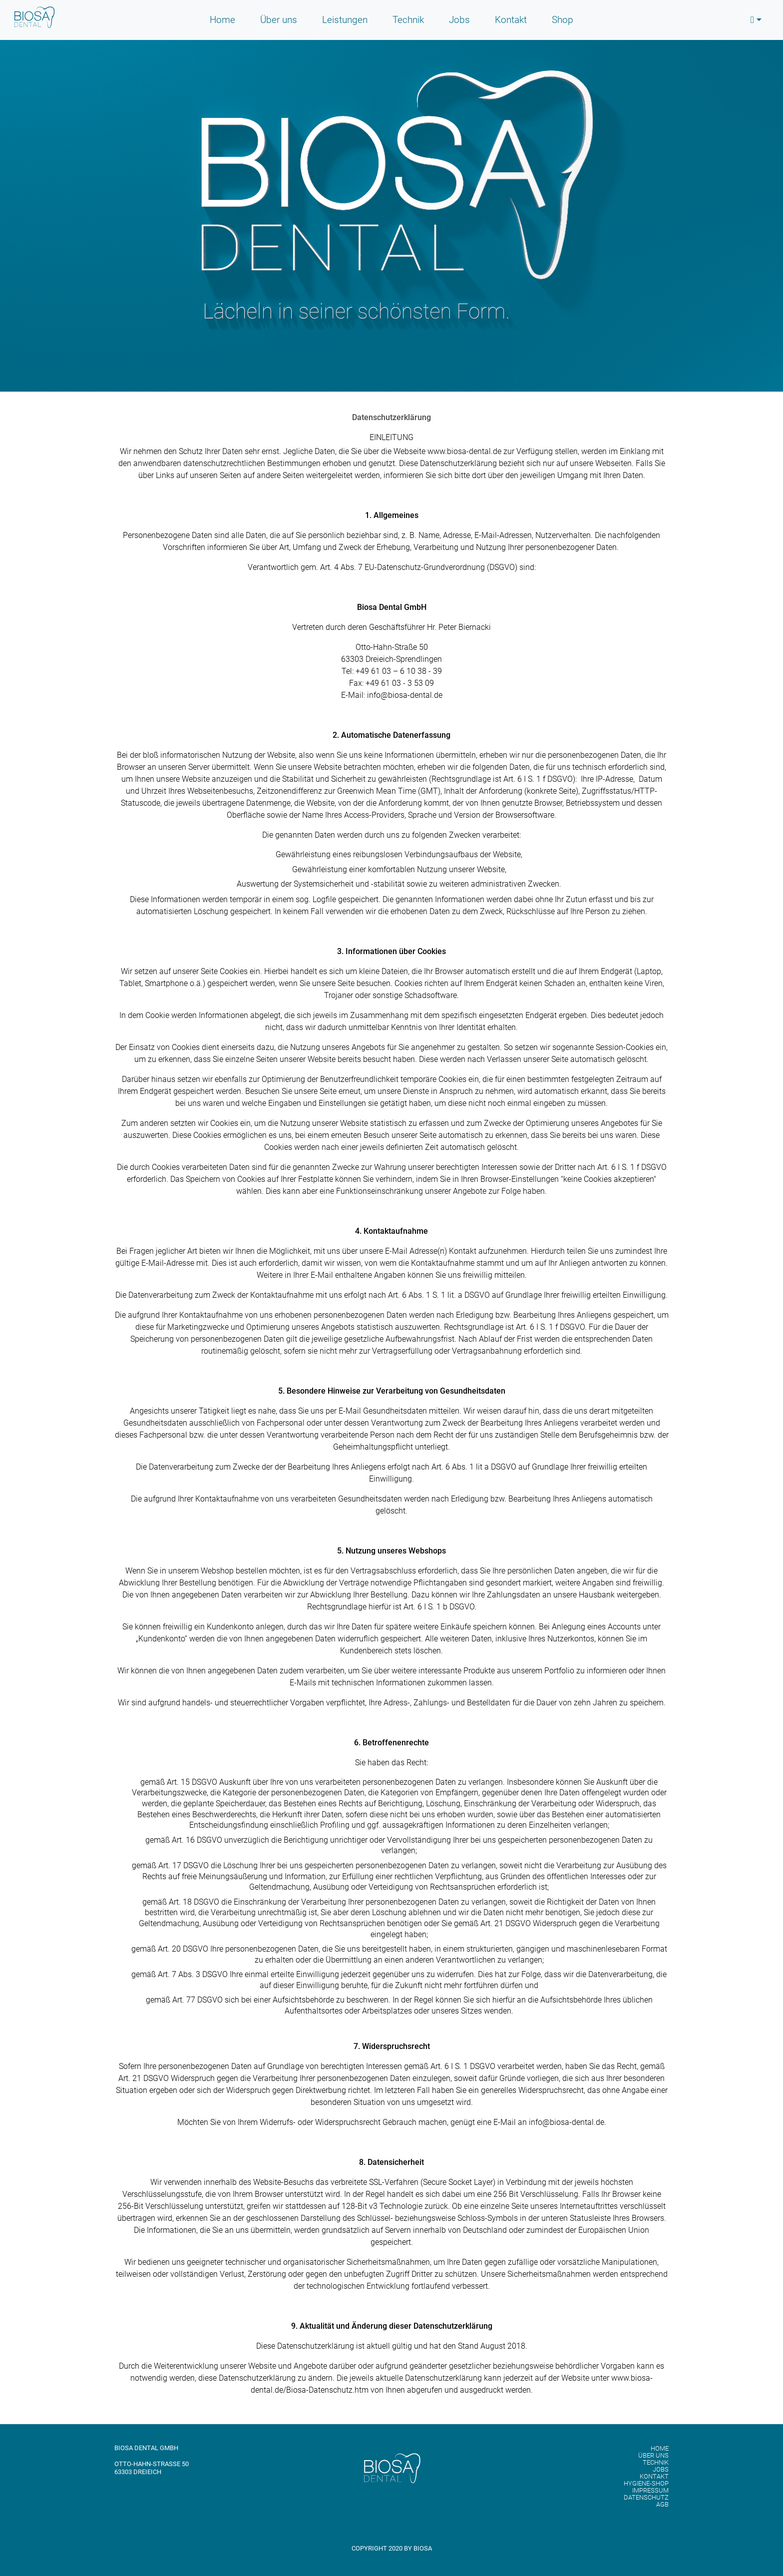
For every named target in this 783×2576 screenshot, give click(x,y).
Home (222, 19)
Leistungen (345, 19)
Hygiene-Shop (646, 2483)
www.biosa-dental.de (464, 451)
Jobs (459, 19)
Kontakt (511, 19)
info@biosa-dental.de (404, 695)
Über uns (278, 19)
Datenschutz (646, 2497)
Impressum (650, 2490)
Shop (562, 19)
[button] (756, 19)
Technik (408, 19)
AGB (662, 2504)
